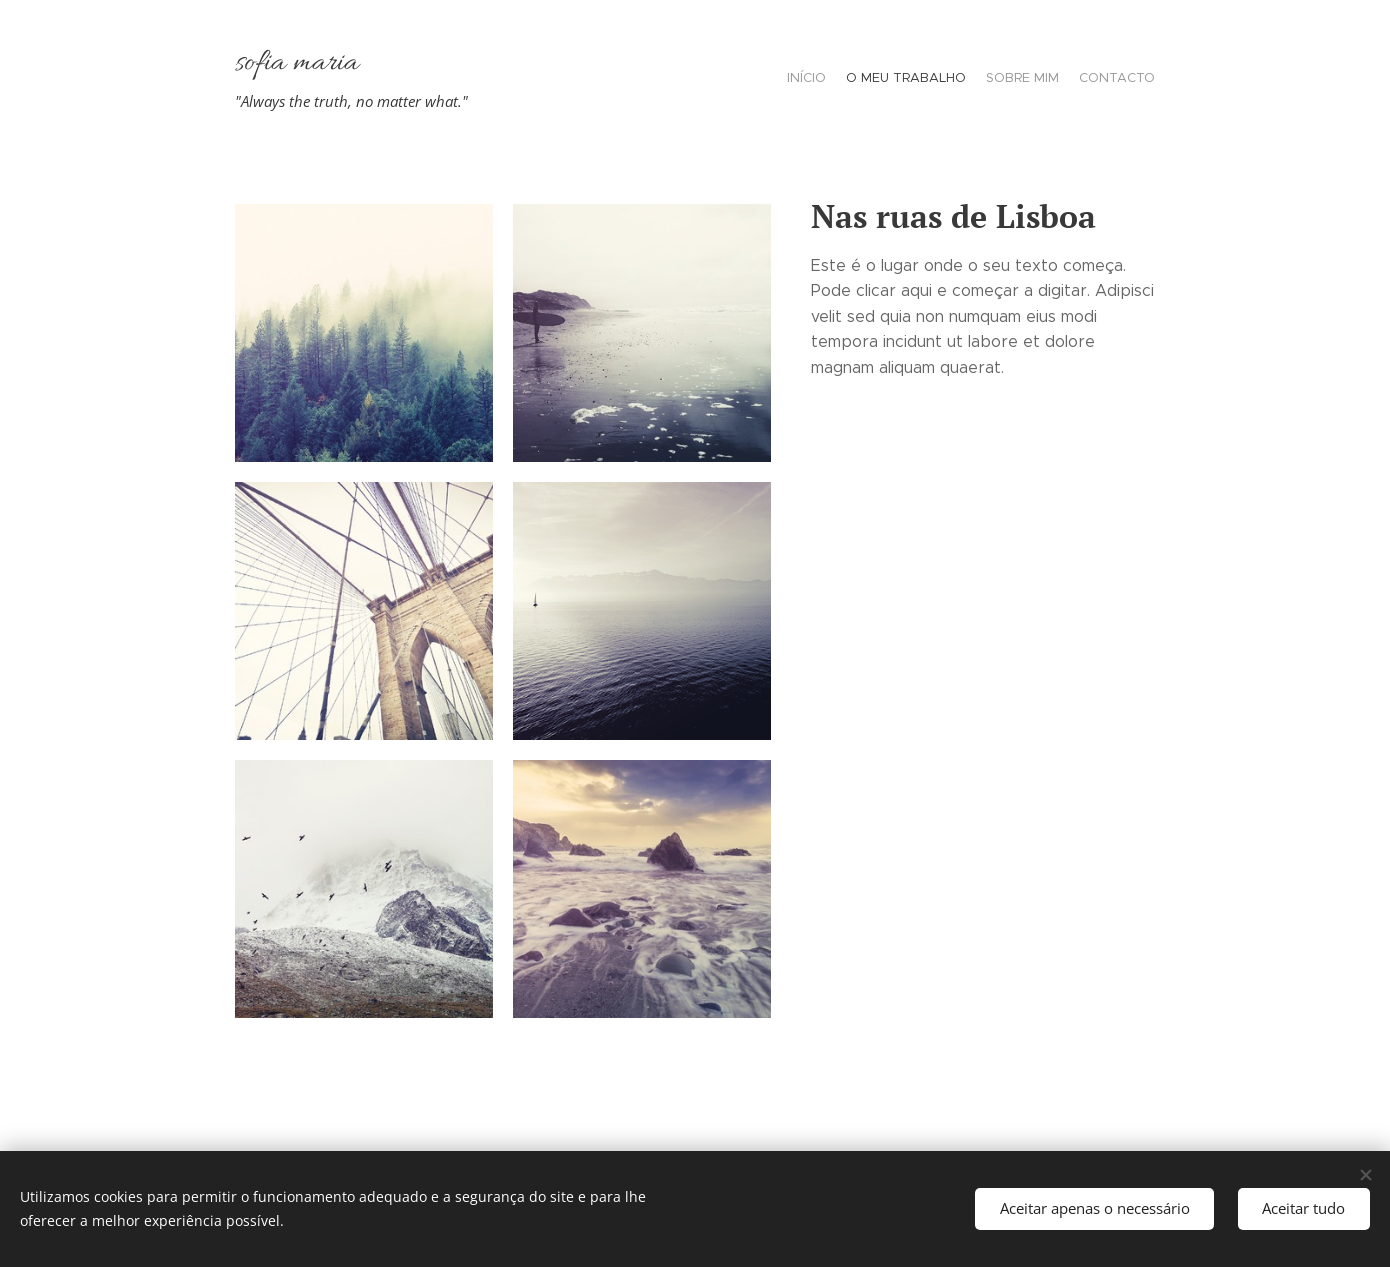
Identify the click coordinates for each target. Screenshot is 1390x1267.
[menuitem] (1097, 80)
